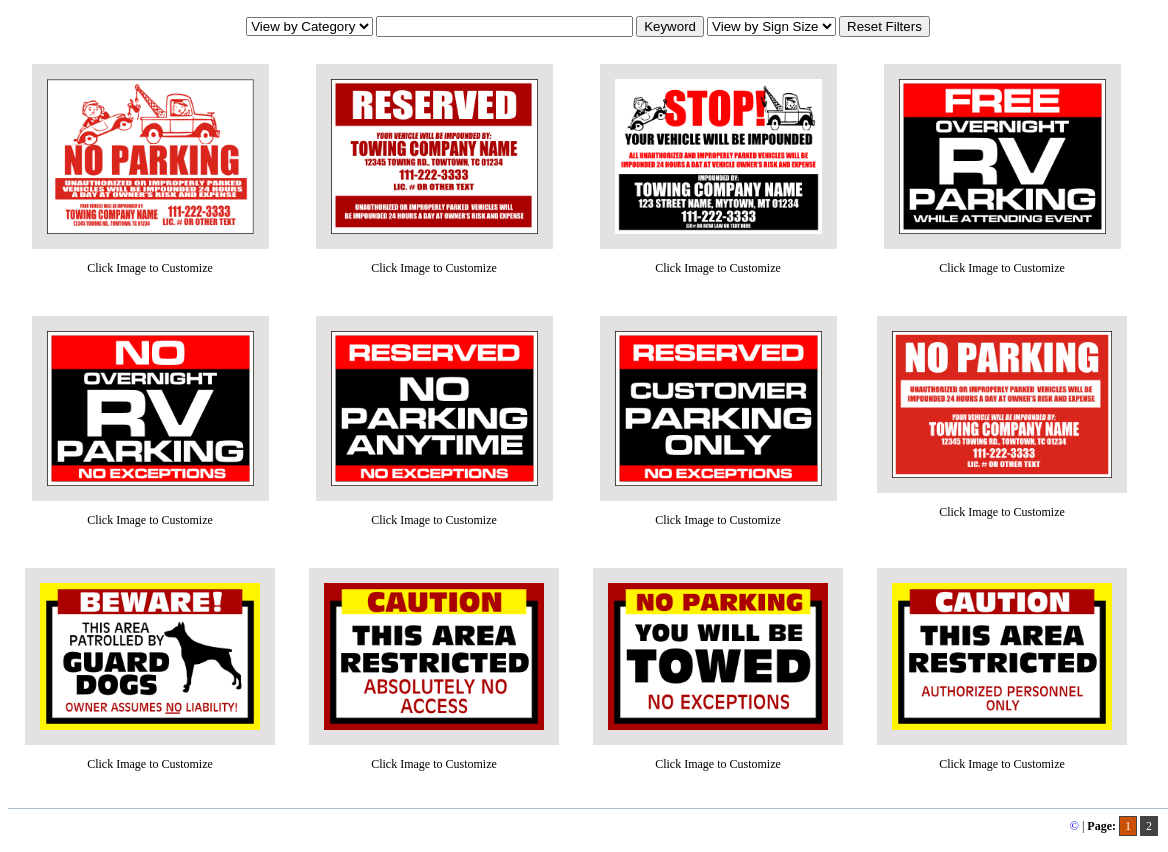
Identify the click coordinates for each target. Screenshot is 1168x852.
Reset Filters (884, 26)
